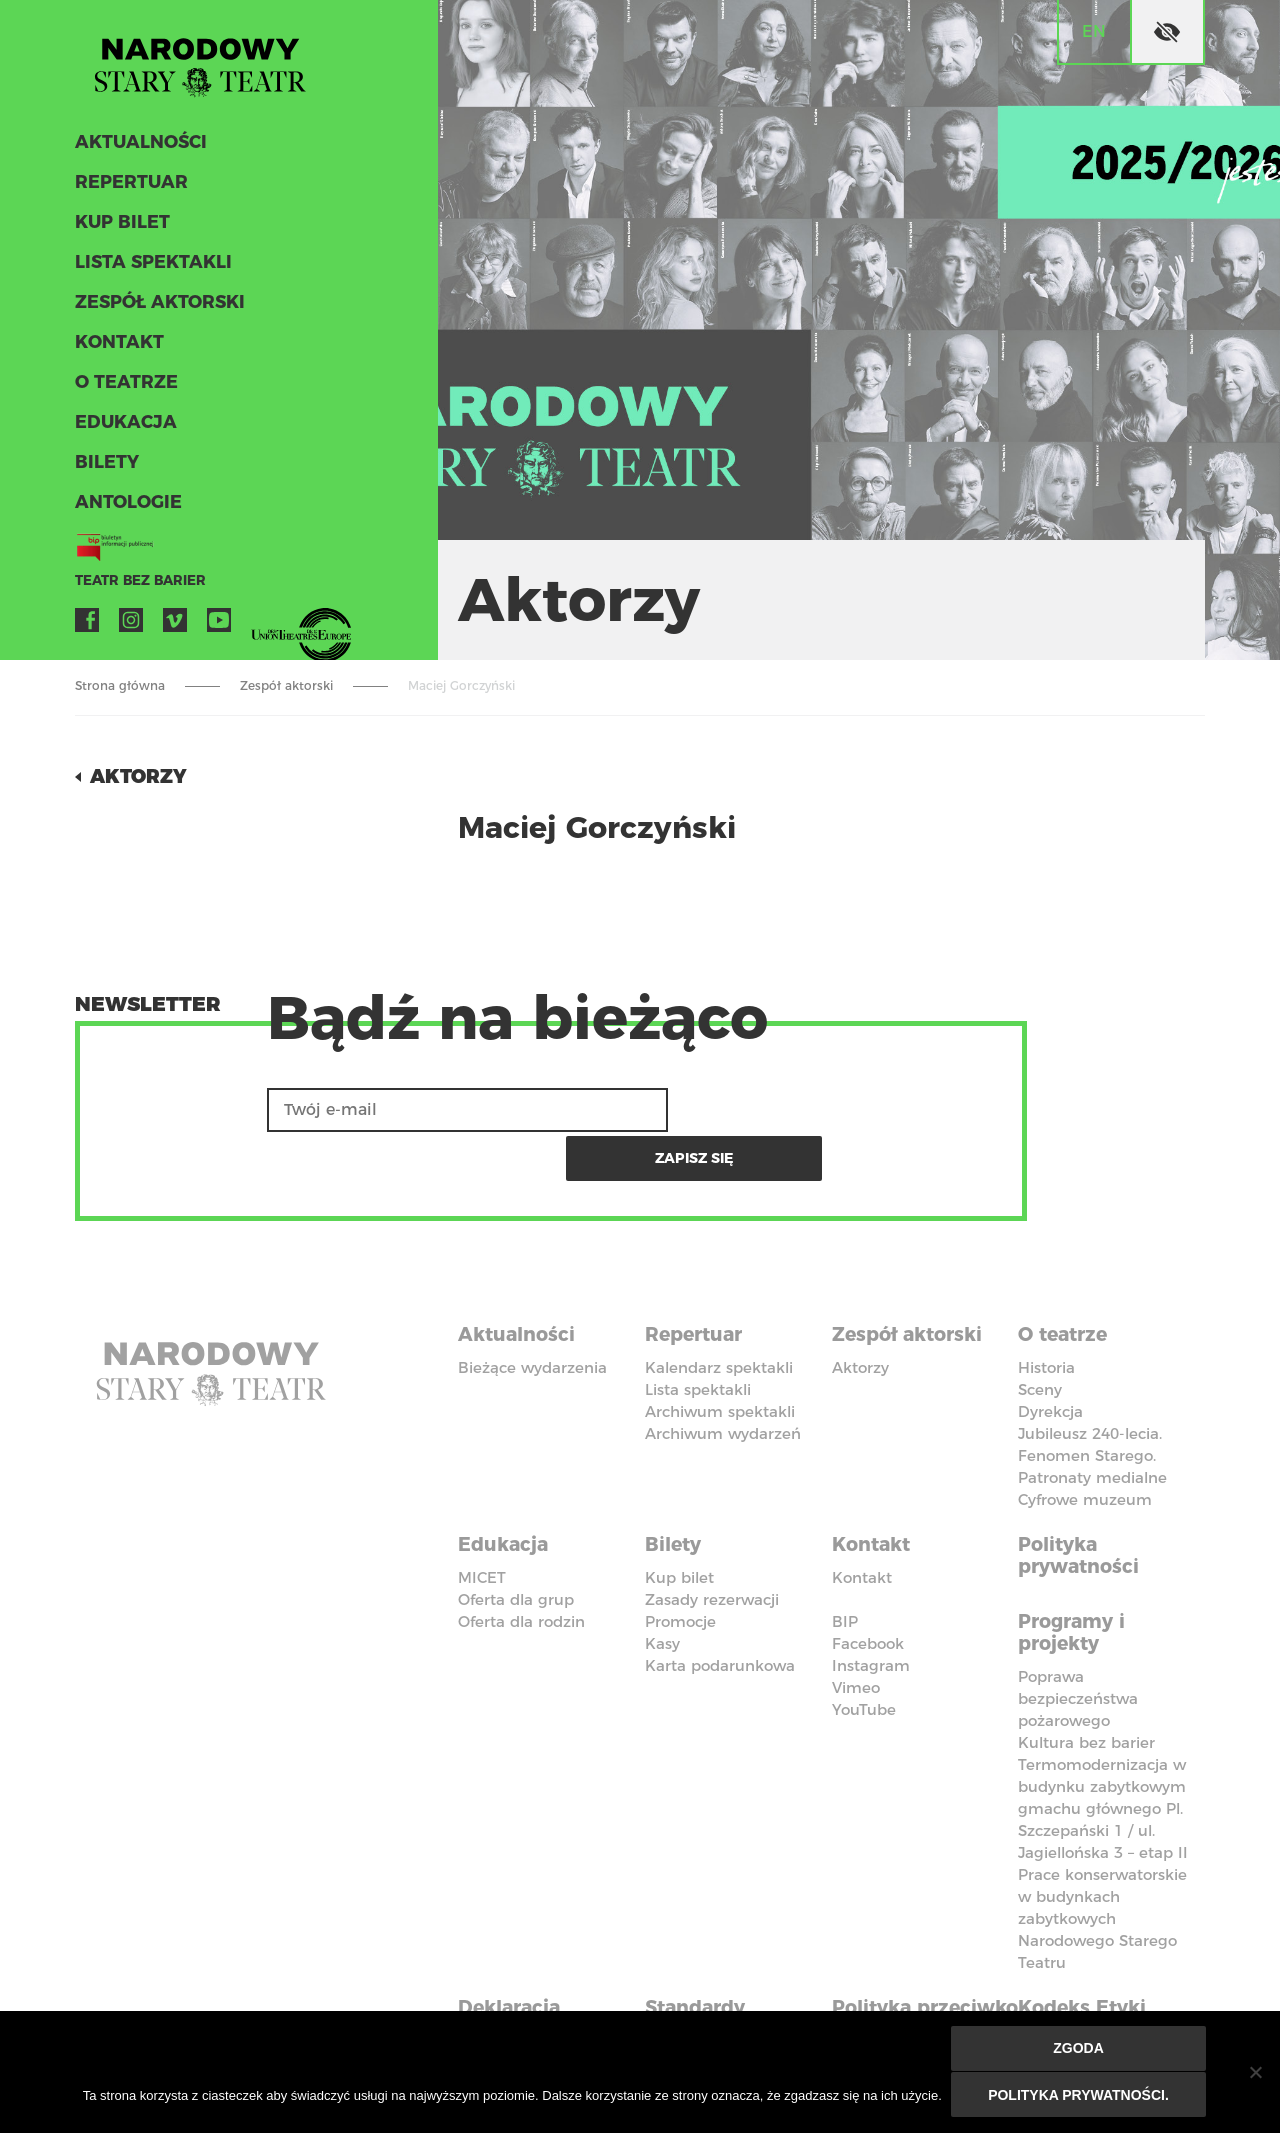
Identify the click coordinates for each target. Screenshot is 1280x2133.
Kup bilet (120, 228)
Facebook (87, 626)
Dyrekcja (1050, 1359)
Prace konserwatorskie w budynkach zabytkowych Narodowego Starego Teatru (1102, 1859)
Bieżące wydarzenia (532, 1315)
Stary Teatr (209, 64)
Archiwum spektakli (720, 1359)
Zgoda (1079, 2050)
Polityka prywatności (1082, 1501)
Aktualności (138, 148)
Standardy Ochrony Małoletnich (705, 1968)
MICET (482, 1521)
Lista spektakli (150, 268)
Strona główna (120, 685)
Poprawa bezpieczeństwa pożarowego (1078, 1639)
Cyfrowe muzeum (1085, 1447)
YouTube (219, 626)
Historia (1046, 1315)
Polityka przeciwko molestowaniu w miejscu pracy (918, 1979)
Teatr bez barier (135, 586)
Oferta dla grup (516, 1543)
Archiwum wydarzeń (723, 1381)
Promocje (680, 1565)
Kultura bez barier (1086, 1683)
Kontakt (117, 348)
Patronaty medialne (1092, 1425)
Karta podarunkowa (720, 1609)
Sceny (1040, 1337)
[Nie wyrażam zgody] (1255, 2073)
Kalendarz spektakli (719, 1315)
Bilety (105, 468)
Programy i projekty (1075, 1575)
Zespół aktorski (157, 308)
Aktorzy (141, 776)
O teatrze (123, 388)
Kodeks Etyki (1086, 1946)
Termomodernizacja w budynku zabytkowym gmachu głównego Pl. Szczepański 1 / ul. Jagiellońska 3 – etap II (1103, 1749)
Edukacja (123, 428)
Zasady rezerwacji (712, 1543)
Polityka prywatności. (1079, 2095)
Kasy (662, 1587)
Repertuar (128, 188)
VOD (263, 626)
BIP (845, 1565)
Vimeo (175, 626)
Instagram (131, 626)
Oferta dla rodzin (521, 1565)
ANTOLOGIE (126, 508)
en (1094, 31)
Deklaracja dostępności (520, 1957)
